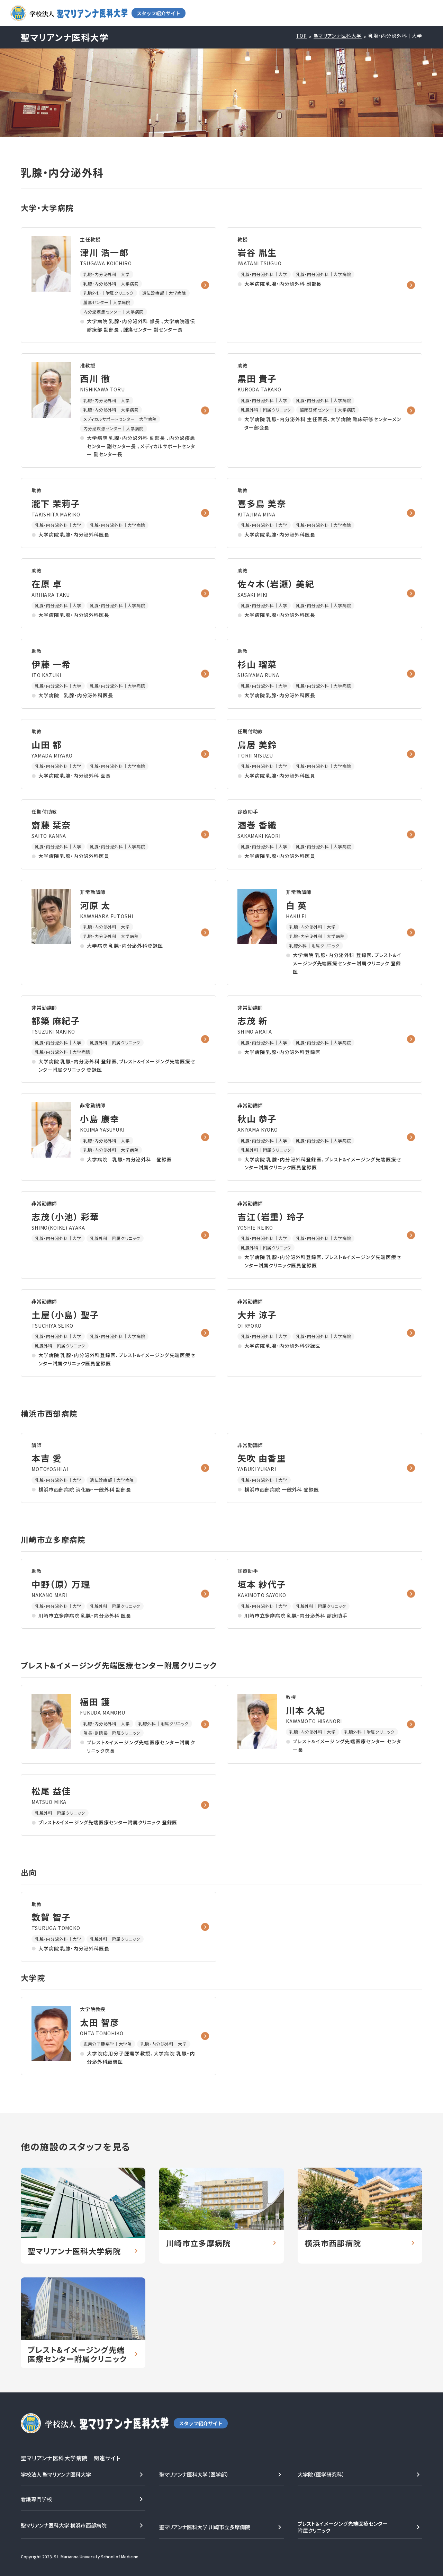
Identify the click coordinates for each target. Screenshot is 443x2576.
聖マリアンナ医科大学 (338, 36)
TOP (301, 36)
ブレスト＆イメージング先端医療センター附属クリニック (343, 2527)
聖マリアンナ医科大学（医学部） (194, 2474)
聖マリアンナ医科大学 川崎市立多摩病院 (204, 2527)
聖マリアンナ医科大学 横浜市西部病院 (64, 2525)
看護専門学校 (36, 2499)
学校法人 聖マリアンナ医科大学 (56, 2474)
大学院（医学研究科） (321, 2474)
